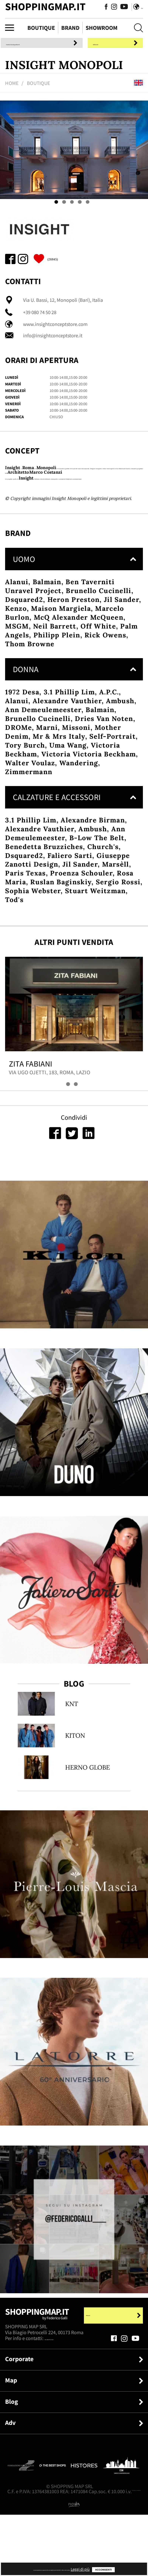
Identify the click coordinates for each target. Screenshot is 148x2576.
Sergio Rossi (118, 952)
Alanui (16, 651)
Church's (103, 916)
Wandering (78, 832)
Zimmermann (28, 841)
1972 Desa (22, 762)
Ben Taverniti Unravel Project (60, 656)
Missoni (76, 797)
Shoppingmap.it (37, 2385)
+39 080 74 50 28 (39, 314)
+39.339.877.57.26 (63, 2408)
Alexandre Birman (93, 889)
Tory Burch (25, 815)
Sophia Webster (33, 960)
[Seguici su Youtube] (117, 7)
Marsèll (115, 934)
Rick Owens (105, 704)
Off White (98, 696)
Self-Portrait (112, 806)
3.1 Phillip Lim (69, 762)
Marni (47, 797)
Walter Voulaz (30, 832)
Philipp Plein (56, 704)
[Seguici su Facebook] (101, 7)
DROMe (18, 797)
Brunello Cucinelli (98, 660)
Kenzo (16, 678)
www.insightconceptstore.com (55, 326)
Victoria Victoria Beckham (88, 823)
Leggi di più (83, 2568)
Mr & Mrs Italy (59, 806)
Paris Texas (25, 943)
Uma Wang (68, 815)
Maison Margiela (61, 678)
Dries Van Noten (104, 788)
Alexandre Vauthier (67, 770)
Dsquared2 (24, 669)
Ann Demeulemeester (43, 779)
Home (12, 85)
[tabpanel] (74, 152)
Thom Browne (29, 713)
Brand (70, 28)
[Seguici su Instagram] (109, 7)
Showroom (102, 28)
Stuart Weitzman (95, 960)
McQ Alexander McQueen (78, 687)
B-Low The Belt (96, 907)
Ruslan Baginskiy (60, 952)
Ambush (120, 770)
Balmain (47, 651)
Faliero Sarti (69, 925)
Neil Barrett (54, 696)
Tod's (14, 969)
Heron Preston (73, 669)
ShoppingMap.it (45, 6)
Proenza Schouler (81, 943)
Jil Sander (121, 669)
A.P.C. (109, 762)
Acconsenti (110, 2569)
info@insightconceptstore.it (52, 337)
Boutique (41, 28)
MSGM (17, 696)
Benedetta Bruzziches (44, 916)
